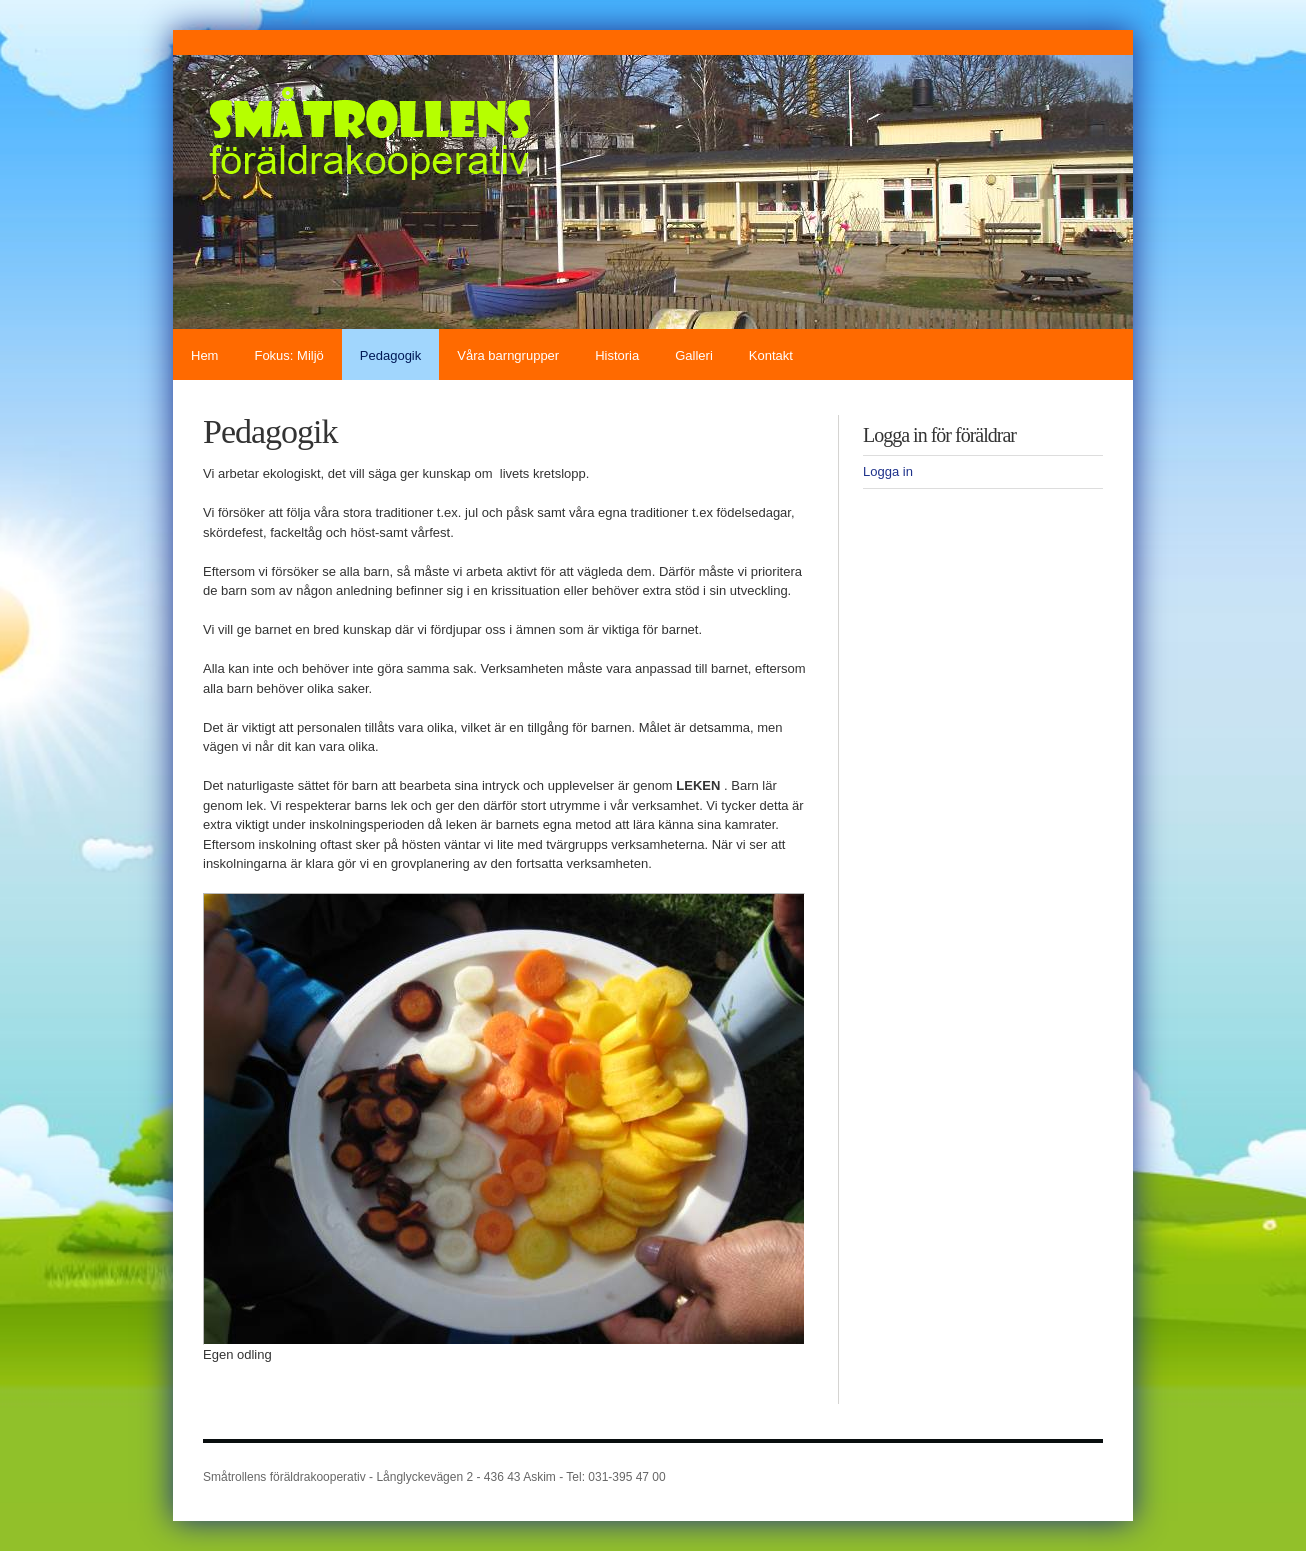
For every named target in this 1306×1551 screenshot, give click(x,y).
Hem (204, 355)
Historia (617, 355)
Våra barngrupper (508, 355)
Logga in (888, 471)
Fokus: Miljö (288, 355)
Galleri (694, 355)
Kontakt (771, 355)
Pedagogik (390, 355)
